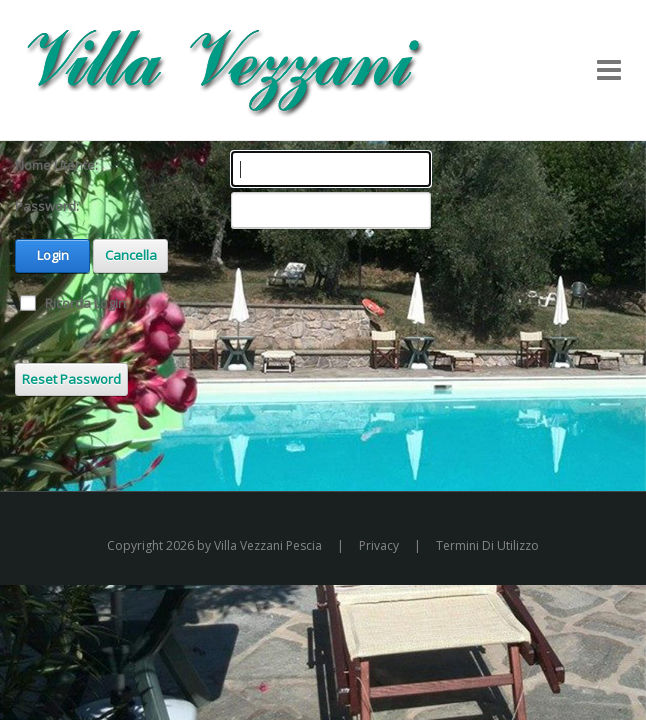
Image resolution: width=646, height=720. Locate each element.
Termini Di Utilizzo (487, 545)
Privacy (379, 545)
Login (53, 255)
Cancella (131, 255)
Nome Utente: (56, 165)
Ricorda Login (85, 303)
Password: (47, 206)
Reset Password (71, 379)
